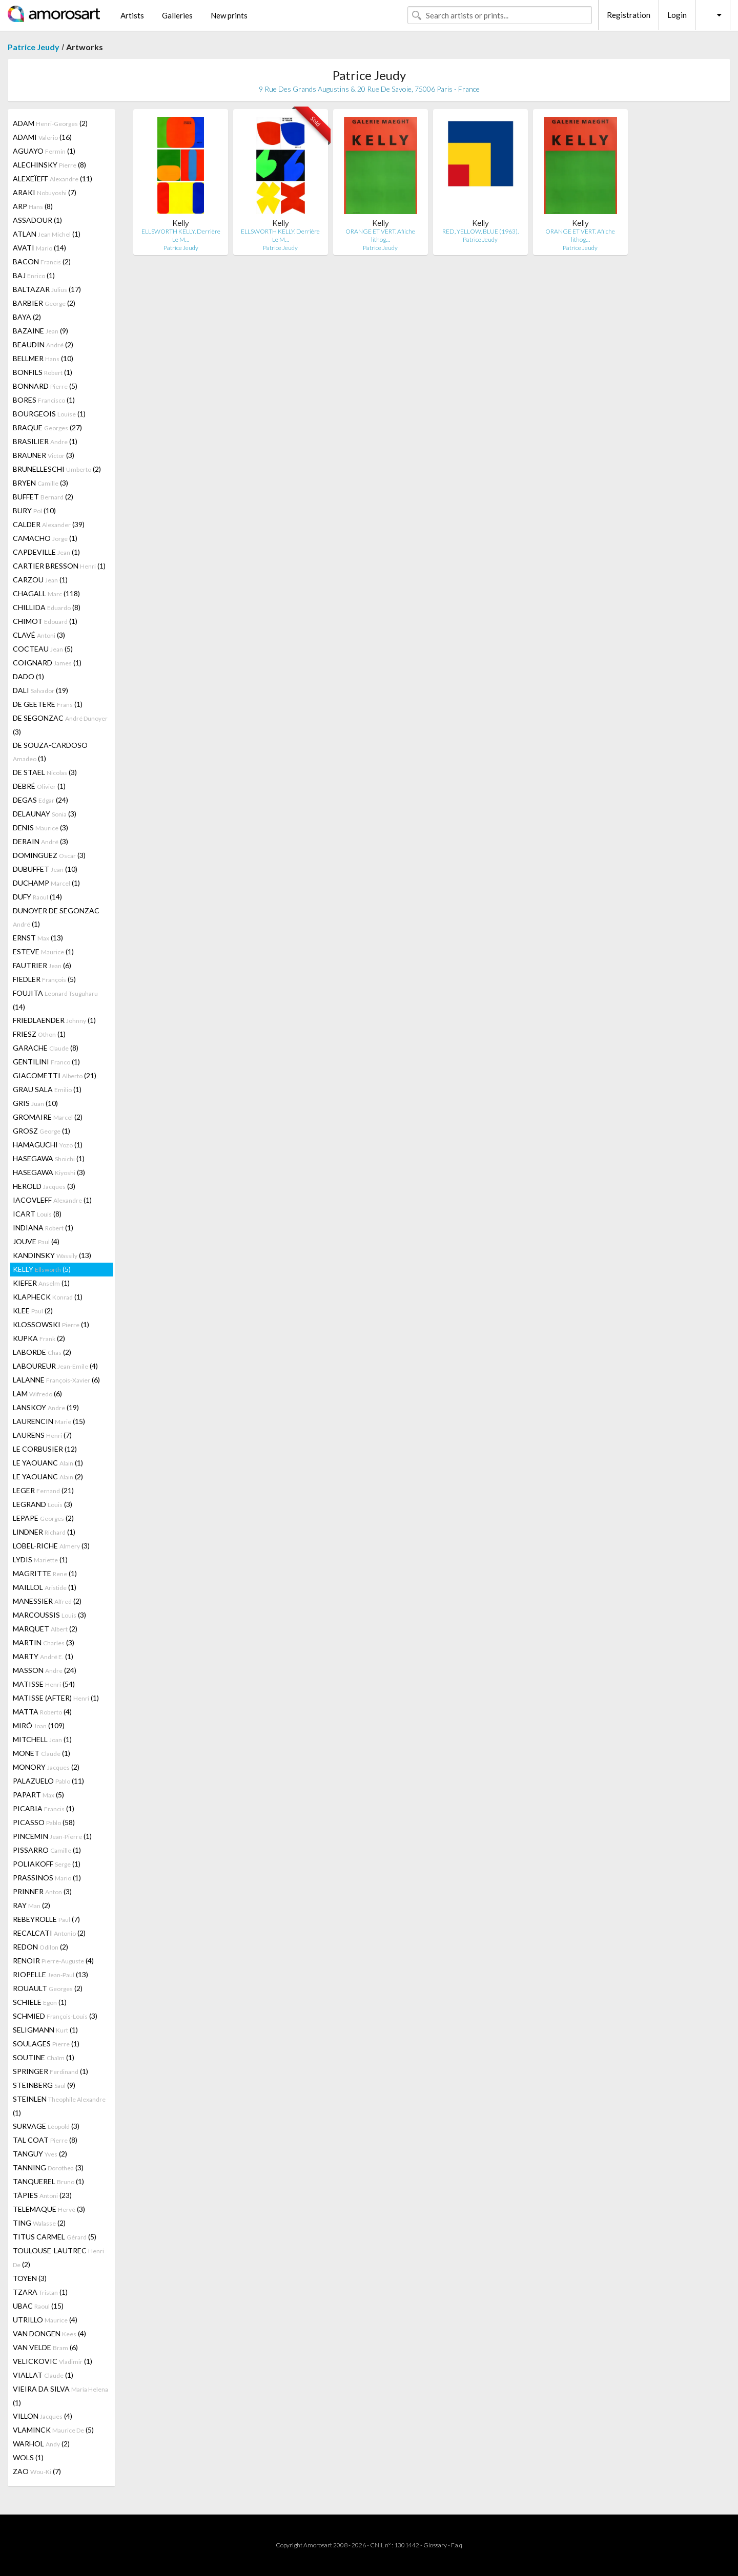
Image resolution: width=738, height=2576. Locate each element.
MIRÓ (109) (39, 1725)
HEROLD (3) (44, 1186)
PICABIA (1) (43, 1808)
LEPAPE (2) (43, 1518)
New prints (229, 15)
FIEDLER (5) (44, 979)
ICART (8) (37, 1213)
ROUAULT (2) (48, 1988)
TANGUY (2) (40, 2153)
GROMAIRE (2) (48, 1117)
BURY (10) (34, 510)
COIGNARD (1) (47, 662)
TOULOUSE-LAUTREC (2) (58, 2257)
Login (677, 14)
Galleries (177, 15)
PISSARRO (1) (47, 1850)
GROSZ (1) (41, 1130)
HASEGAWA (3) (49, 1172)
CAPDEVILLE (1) (46, 552)
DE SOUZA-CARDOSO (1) (50, 752)
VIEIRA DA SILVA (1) (60, 2395)
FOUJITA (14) (55, 1000)
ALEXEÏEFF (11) (52, 178)
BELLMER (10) (43, 358)
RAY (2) (31, 1905)
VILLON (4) (42, 2416)
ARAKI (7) (44, 192)
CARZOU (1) (40, 579)
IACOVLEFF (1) (52, 1200)
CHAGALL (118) (46, 593)
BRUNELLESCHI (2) (57, 469)
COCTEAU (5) (43, 648)
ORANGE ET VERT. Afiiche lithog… (380, 235)
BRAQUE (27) (47, 427)
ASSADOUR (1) (37, 220)
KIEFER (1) (41, 1283)
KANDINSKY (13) (52, 1255)
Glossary (435, 2545)
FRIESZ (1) (39, 1034)
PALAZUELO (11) (48, 1780)
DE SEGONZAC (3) (60, 725)
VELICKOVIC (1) (52, 2361)
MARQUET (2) (45, 1628)
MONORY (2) (46, 1767)
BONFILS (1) (42, 372)
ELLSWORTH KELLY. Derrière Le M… (180, 235)
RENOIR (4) (53, 1960)
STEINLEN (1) (59, 2106)
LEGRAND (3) (42, 1504)
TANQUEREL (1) (48, 2181)
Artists (132, 15)
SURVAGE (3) (46, 2126)
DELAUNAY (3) (44, 813)
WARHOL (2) (41, 2443)
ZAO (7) (37, 2471)
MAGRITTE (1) (45, 1573)
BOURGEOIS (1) (49, 413)
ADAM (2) (50, 123)
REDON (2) (40, 1946)
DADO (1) (28, 676)
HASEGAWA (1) (49, 1158)
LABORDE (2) (42, 1352)
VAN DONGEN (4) (49, 2333)
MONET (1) (41, 1753)
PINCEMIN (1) (52, 1836)
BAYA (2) (27, 316)
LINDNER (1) (44, 1531)
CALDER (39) (49, 524)
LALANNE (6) (56, 1379)
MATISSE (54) (44, 1684)
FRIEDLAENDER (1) (54, 1020)
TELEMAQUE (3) (49, 2209)
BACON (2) (42, 261)
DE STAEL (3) (45, 772)
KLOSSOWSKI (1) (51, 1324)
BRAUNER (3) (43, 455)
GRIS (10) (35, 1103)
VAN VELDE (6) (45, 2347)
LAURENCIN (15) (49, 1421)
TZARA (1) (40, 2292)
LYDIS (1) (40, 1559)
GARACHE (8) (45, 1047)
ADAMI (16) (42, 137)
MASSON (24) (44, 1670)
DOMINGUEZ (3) (49, 855)
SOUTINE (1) (43, 2057)
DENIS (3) (40, 827)
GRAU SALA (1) (47, 1089)
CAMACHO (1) (45, 538)
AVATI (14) (39, 247)
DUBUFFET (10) (45, 869)
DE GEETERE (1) (48, 704)
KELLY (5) (42, 1269)
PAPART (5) (38, 1794)
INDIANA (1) (43, 1227)
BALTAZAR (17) (47, 289)
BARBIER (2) (44, 303)
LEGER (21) (43, 1490)
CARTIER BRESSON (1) (59, 565)
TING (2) (39, 2222)
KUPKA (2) (39, 1338)
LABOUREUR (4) (55, 1366)
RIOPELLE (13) (50, 1974)
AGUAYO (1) (44, 150)
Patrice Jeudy (33, 47)
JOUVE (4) (36, 1241)
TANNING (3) (48, 2167)
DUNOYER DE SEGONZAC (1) (56, 917)
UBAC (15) (38, 2305)
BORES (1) (44, 399)
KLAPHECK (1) (48, 1296)
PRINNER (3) (42, 1891)
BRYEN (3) (40, 482)
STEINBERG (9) (44, 2085)
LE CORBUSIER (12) (45, 1448)
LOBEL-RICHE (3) (51, 1545)
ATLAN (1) (46, 233)
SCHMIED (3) (55, 2016)
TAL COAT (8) (45, 2139)
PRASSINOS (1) (47, 1877)
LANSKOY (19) (46, 1407)
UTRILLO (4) (45, 2319)
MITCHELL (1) (42, 1739)
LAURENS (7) (42, 1435)
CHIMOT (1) (45, 621)
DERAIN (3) (40, 841)
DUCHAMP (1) (46, 882)
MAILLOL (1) (44, 1587)
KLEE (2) (33, 1310)
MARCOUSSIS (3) (49, 1614)
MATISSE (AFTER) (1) (56, 1697)
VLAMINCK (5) (53, 2429)
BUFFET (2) (43, 496)
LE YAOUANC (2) (48, 1476)
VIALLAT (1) (43, 2375)
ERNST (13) (38, 937)
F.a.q (456, 2545)
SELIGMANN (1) (45, 2029)
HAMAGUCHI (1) (48, 1144)
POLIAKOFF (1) (46, 1863)
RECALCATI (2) (49, 1933)
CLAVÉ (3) (39, 635)
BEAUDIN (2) (43, 344)
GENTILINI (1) (46, 1061)
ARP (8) (33, 206)
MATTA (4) (42, 1711)
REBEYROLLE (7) (46, 1919)
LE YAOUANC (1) (48, 1462)
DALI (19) (40, 690)
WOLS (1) (28, 2457)
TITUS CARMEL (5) (54, 2236)
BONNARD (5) (45, 386)
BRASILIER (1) (45, 441)
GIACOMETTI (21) (54, 1075)
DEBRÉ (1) (39, 786)
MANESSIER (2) (47, 1601)
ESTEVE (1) (43, 951)
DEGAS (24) (40, 799)
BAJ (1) (34, 275)
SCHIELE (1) (40, 2002)
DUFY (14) (37, 896)
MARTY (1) (43, 1656)
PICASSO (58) (44, 1822)
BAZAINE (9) (40, 330)
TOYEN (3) (30, 2278)
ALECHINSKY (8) (49, 164)
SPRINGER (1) (50, 2071)
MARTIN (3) (43, 1642)
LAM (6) (37, 1393)
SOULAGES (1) (46, 2043)
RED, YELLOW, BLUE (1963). (480, 231)
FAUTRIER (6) (42, 965)
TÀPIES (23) (42, 2195)
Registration (628, 14)
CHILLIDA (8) (46, 607)
